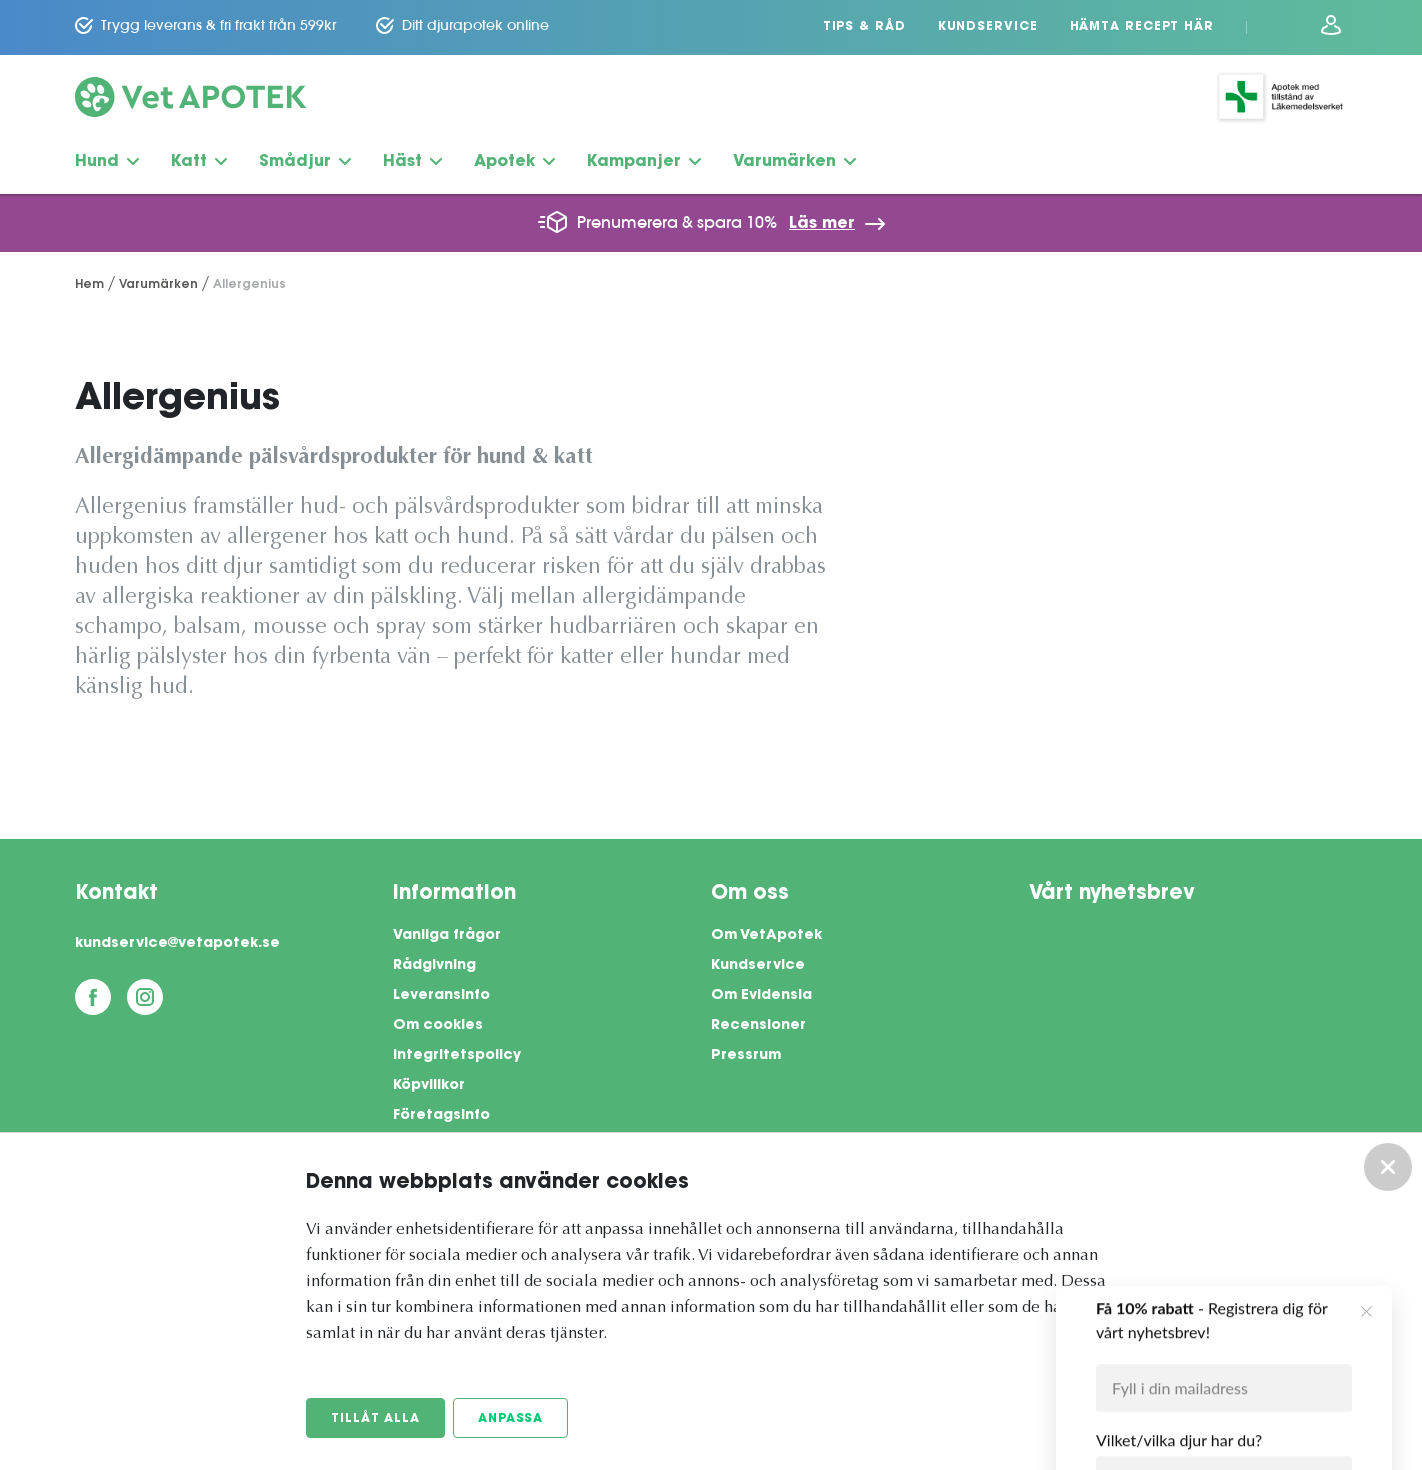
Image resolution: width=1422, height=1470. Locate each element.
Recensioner (758, 1026)
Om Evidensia (761, 996)
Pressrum (746, 1056)
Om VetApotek (766, 936)
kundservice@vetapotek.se (177, 944)
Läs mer (822, 224)
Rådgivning (434, 966)
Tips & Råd (864, 27)
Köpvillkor (429, 1086)
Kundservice (988, 27)
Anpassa (510, 1419)
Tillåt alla (375, 1419)
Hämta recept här (1142, 27)
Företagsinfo (441, 1116)
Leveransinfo (441, 996)
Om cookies (438, 1026)
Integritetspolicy (457, 1056)
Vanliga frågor (447, 936)
